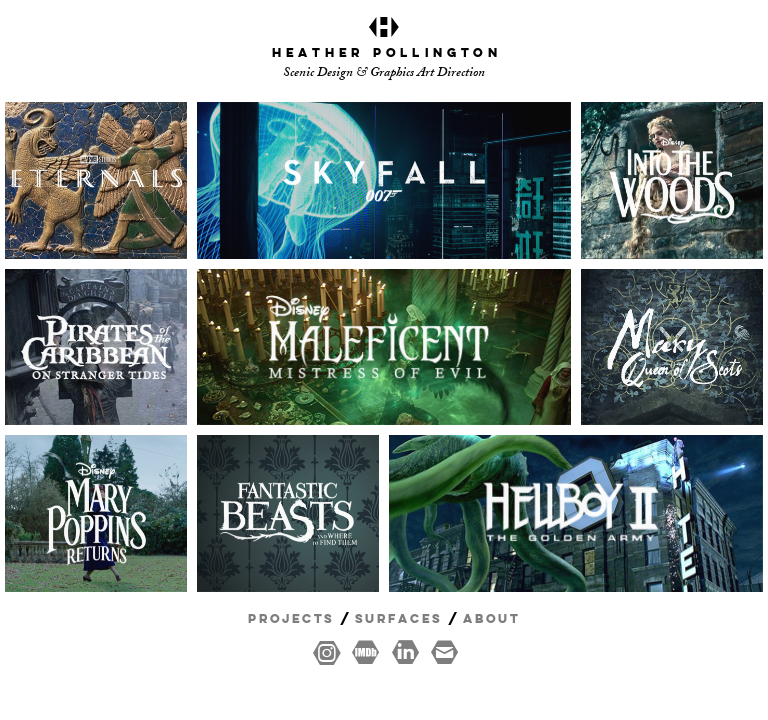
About (491, 619)
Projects (291, 619)
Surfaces (398, 619)
